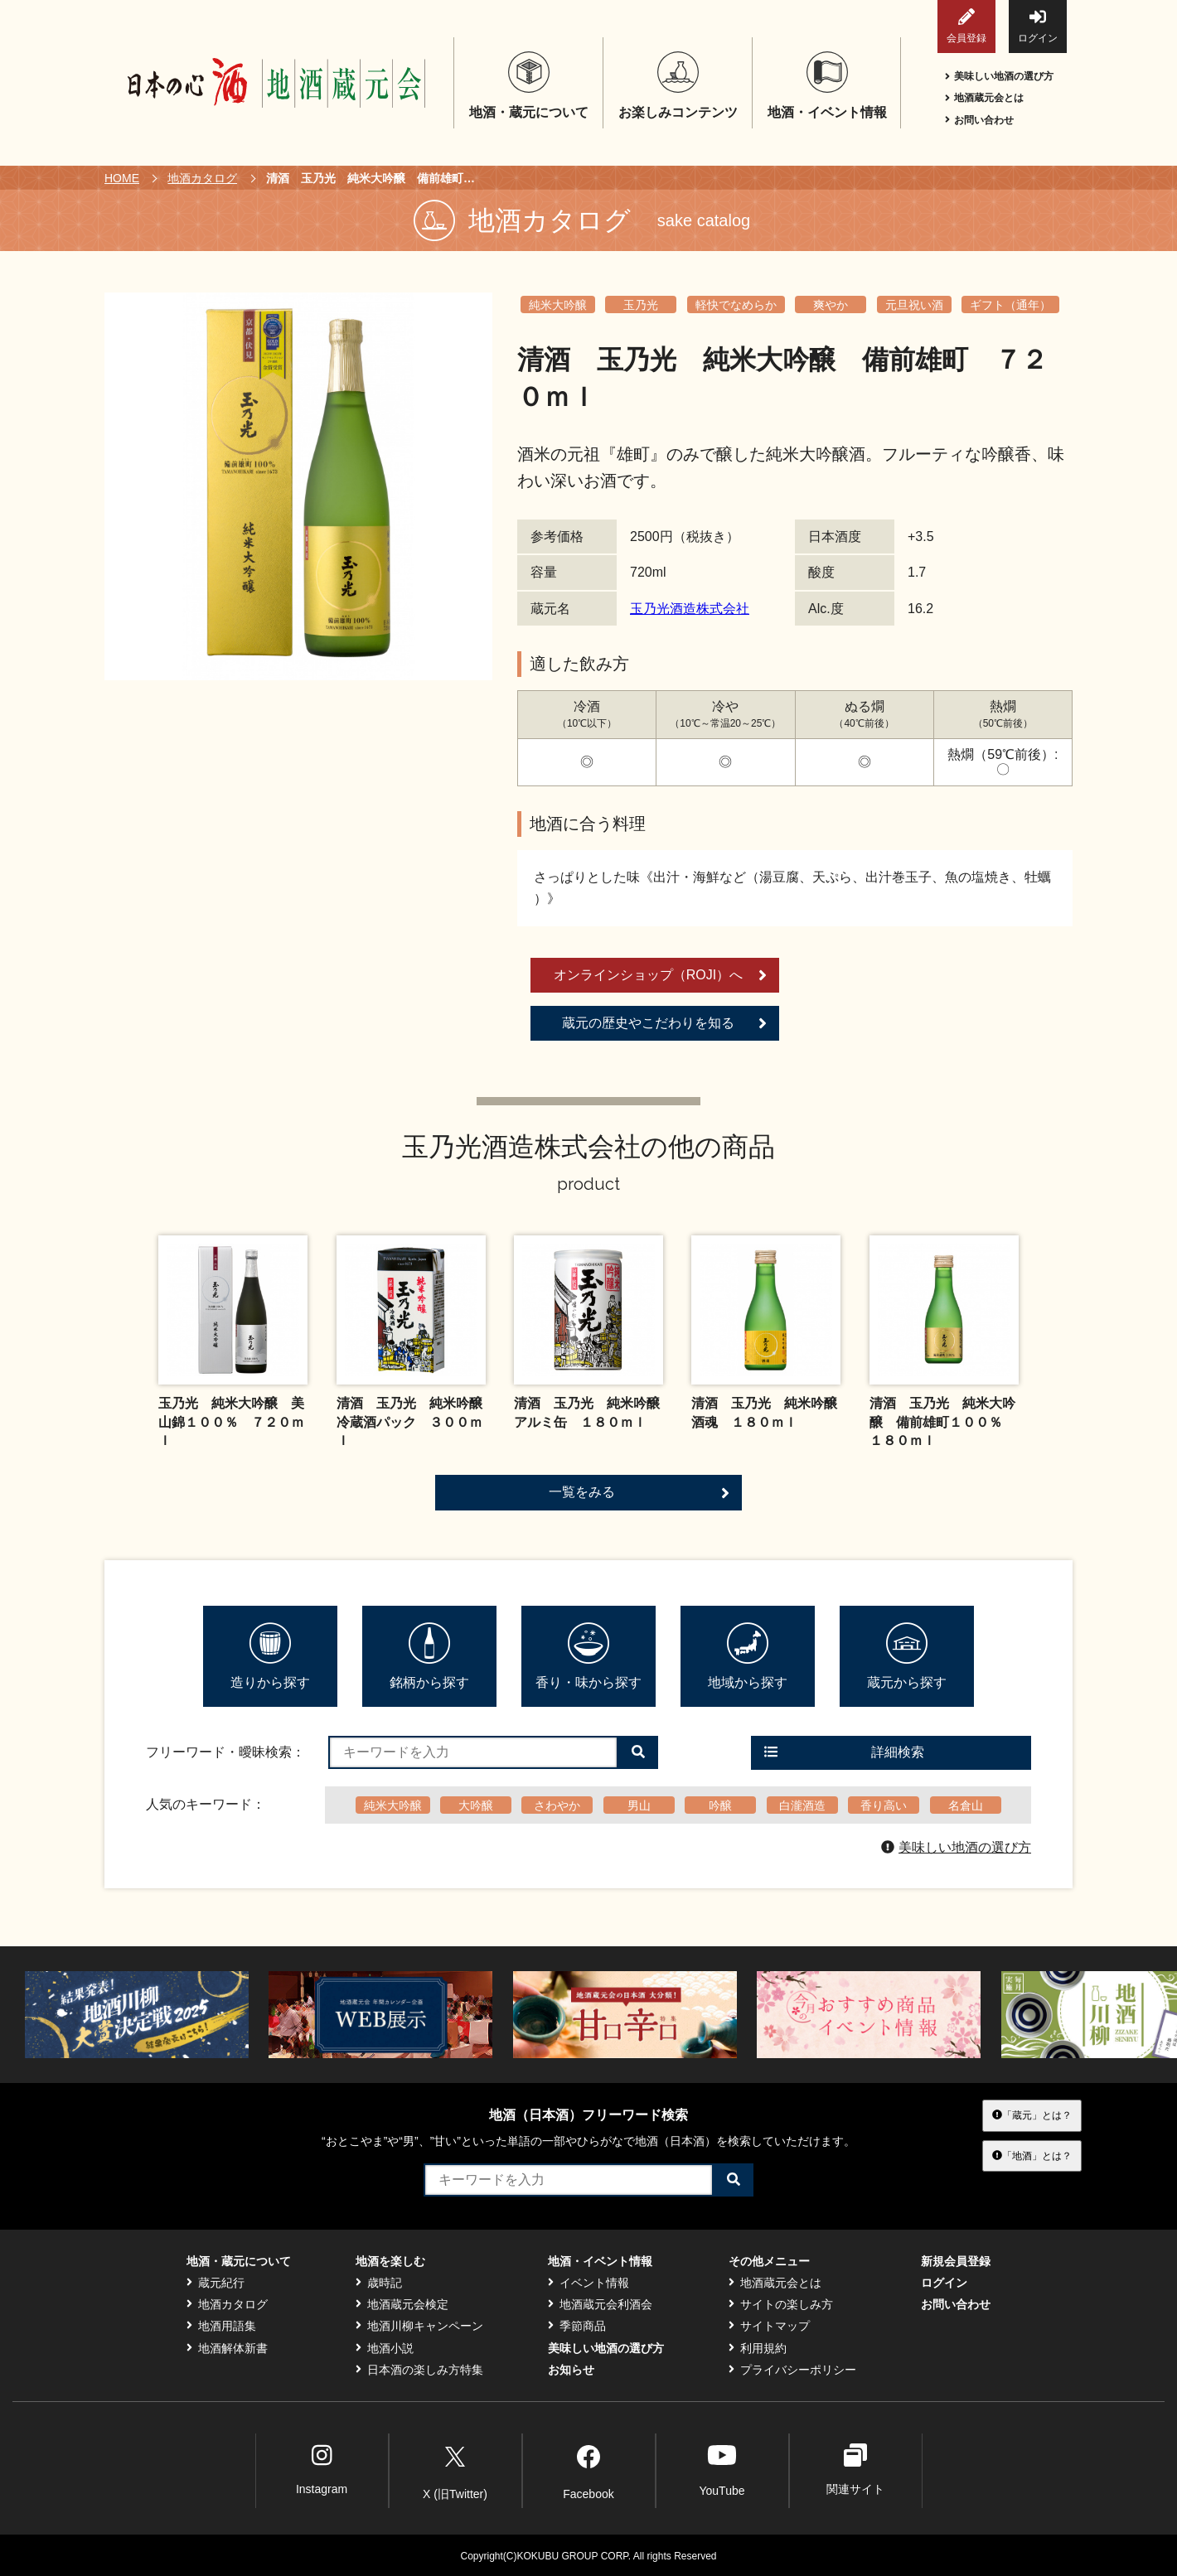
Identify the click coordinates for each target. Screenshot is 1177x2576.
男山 (639, 1805)
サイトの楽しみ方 (781, 2304)
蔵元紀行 (215, 2282)
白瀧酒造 (802, 1805)
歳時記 (379, 2282)
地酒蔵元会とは (984, 98)
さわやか (557, 1805)
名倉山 (965, 1805)
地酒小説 (385, 2348)
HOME (121, 178)
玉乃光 (640, 305)
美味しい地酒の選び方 (999, 76)
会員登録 (966, 26)
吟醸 (720, 1805)
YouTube (721, 2469)
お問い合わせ (979, 120)
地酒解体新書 (227, 2348)
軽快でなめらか (736, 305)
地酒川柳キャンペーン (419, 2325)
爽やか (830, 305)
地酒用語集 (221, 2325)
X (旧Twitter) (455, 2469)
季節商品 (577, 2325)
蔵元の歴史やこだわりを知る (664, 1023)
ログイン (1038, 26)
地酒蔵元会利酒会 (600, 2304)
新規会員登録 (956, 2261)
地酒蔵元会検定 (402, 2304)
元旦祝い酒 (914, 305)
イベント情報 (588, 2282)
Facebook (588, 2469)
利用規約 (758, 2348)
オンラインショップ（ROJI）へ (660, 975)
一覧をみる (639, 1493)
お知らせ (571, 2369)
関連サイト (855, 2469)
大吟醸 (475, 1805)
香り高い (883, 1805)
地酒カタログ (202, 178)
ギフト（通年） (1010, 305)
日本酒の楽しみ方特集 (419, 2369)
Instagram (321, 2469)
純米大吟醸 (558, 305)
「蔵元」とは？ (1032, 2115)
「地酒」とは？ (1032, 2155)
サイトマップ (769, 2325)
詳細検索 (844, 1752)
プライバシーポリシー (792, 2369)
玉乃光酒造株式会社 (689, 609)
